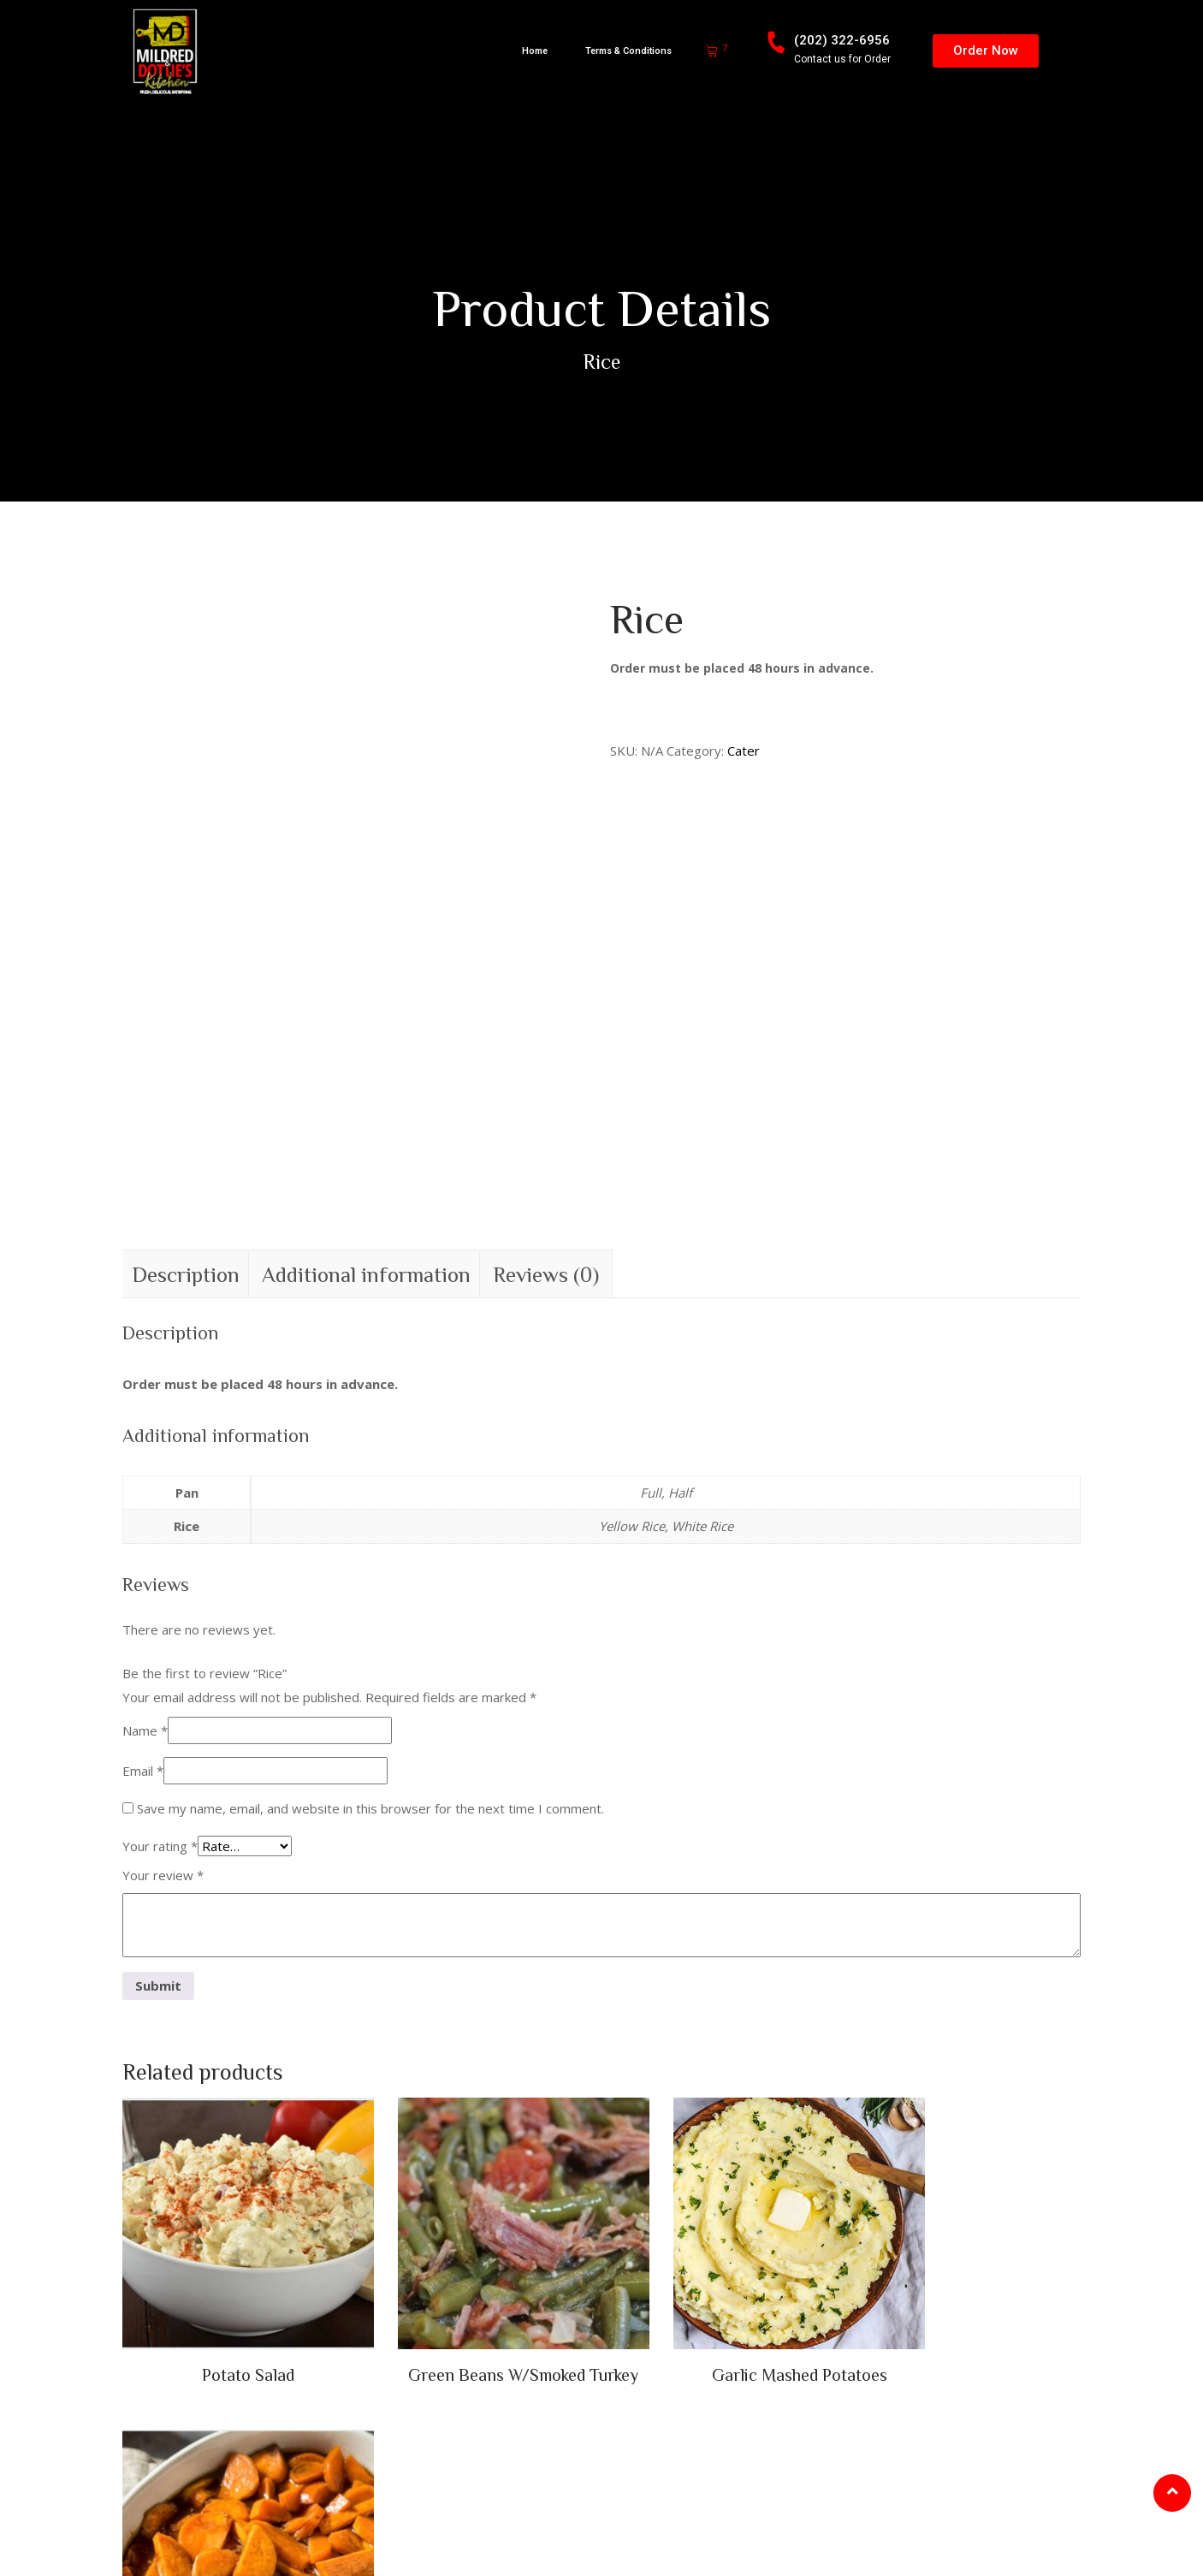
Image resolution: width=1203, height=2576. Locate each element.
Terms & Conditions (628, 50)
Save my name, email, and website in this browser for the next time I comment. (370, 1614)
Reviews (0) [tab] (546, 1079)
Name (145, 1536)
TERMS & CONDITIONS (494, 2539)
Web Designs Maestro (343, 2539)
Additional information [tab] (366, 1079)
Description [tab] (186, 1079)
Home (535, 50)
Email (142, 1576)
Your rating (160, 1651)
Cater (743, 750)
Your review (163, 1680)
